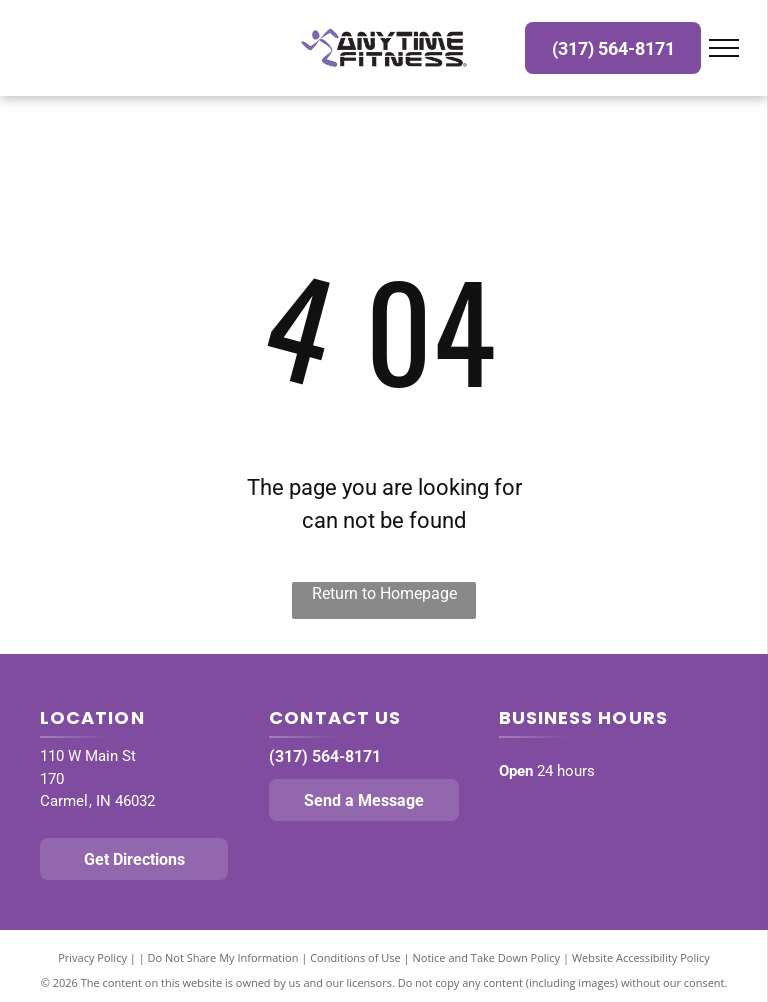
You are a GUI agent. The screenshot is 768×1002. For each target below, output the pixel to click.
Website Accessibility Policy (641, 957)
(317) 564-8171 (325, 756)
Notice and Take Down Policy (487, 957)
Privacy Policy (92, 957)
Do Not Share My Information (223, 957)
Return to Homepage (384, 593)
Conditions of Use (355, 957)
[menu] (724, 48)
